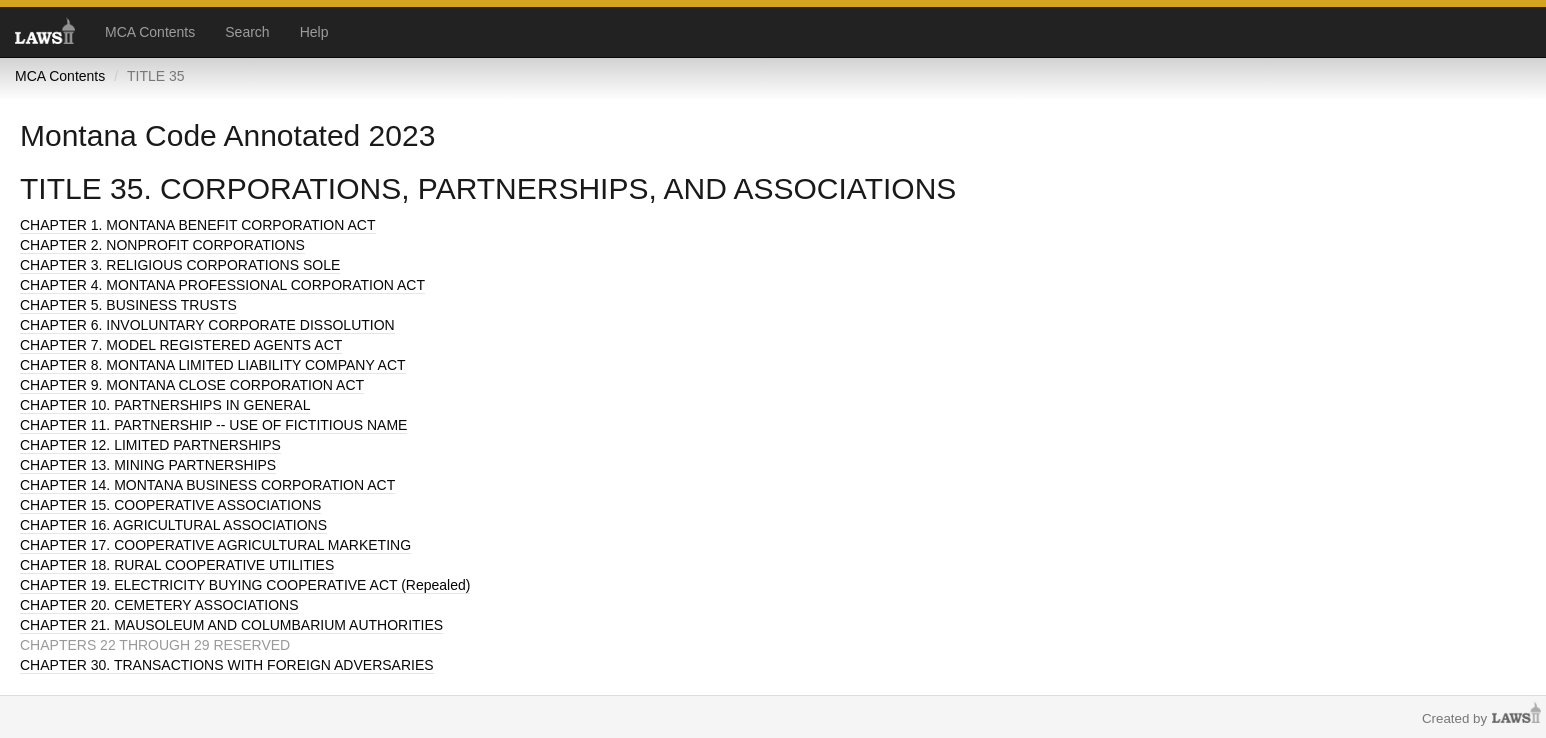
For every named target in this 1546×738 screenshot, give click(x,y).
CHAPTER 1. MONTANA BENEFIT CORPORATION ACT (198, 225)
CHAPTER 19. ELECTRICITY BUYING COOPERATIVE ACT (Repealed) (245, 585)
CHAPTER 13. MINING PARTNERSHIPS (148, 465)
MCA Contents (150, 32)
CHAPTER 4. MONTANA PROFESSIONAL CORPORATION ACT (222, 285)
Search (247, 32)
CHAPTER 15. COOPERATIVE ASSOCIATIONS (170, 505)
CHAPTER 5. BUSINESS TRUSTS (128, 305)
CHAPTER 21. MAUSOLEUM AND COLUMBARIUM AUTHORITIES (231, 625)
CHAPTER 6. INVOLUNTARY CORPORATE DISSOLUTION (207, 325)
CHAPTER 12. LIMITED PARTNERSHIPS (150, 445)
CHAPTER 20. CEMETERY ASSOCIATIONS (159, 605)
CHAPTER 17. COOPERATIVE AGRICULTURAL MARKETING (215, 545)
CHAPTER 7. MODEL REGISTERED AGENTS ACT (181, 345)
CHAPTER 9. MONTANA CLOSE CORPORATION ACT (192, 385)
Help (314, 32)
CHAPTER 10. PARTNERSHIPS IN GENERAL (165, 405)
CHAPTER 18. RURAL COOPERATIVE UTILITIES (177, 565)
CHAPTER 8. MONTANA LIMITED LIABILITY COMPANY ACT (213, 365)
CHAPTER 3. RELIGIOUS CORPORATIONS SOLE (180, 265)
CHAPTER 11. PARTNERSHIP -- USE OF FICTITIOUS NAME (213, 425)
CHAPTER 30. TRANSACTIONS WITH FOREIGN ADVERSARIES (227, 665)
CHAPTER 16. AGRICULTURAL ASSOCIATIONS (173, 525)
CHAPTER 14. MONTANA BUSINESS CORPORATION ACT (207, 485)
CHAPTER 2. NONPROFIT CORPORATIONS (162, 245)
